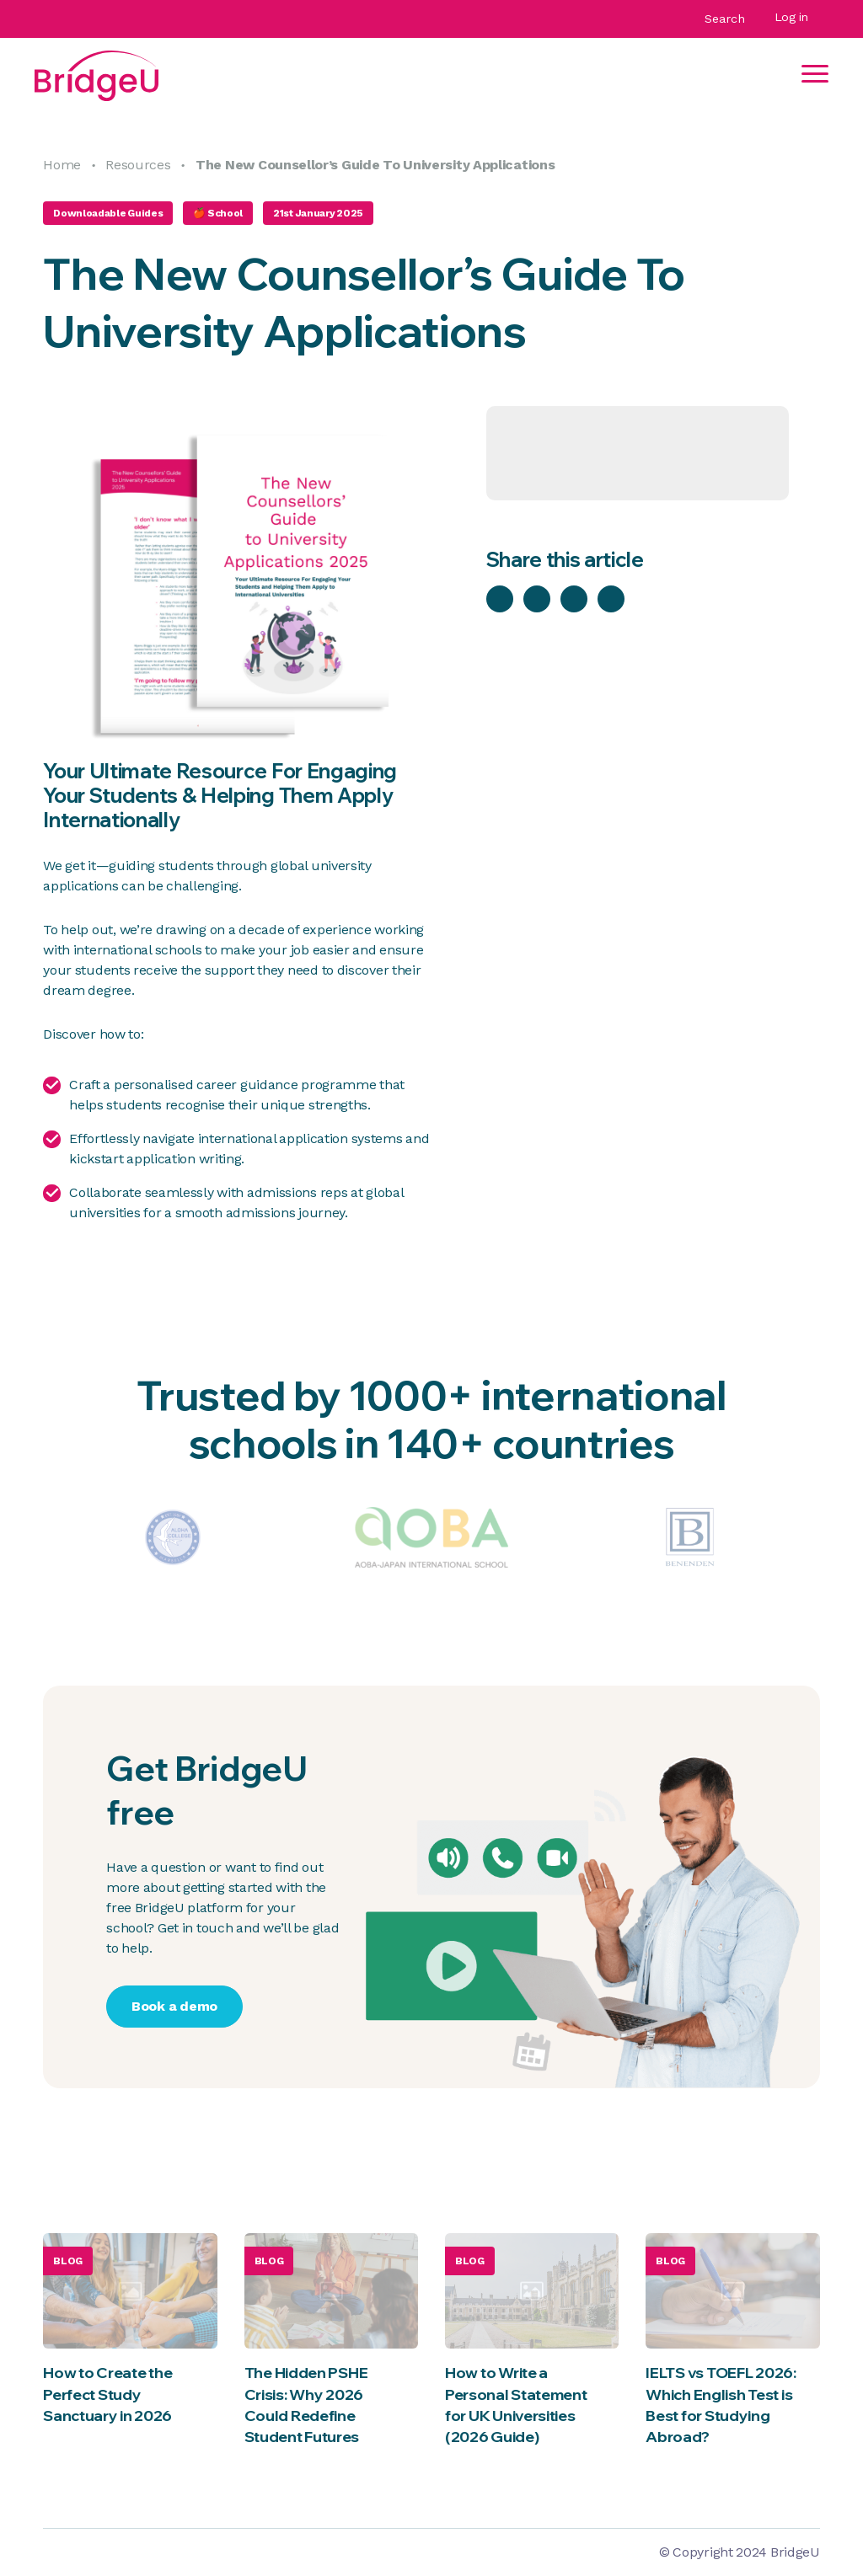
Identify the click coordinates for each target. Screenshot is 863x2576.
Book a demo (174, 2006)
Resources (137, 165)
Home (62, 165)
